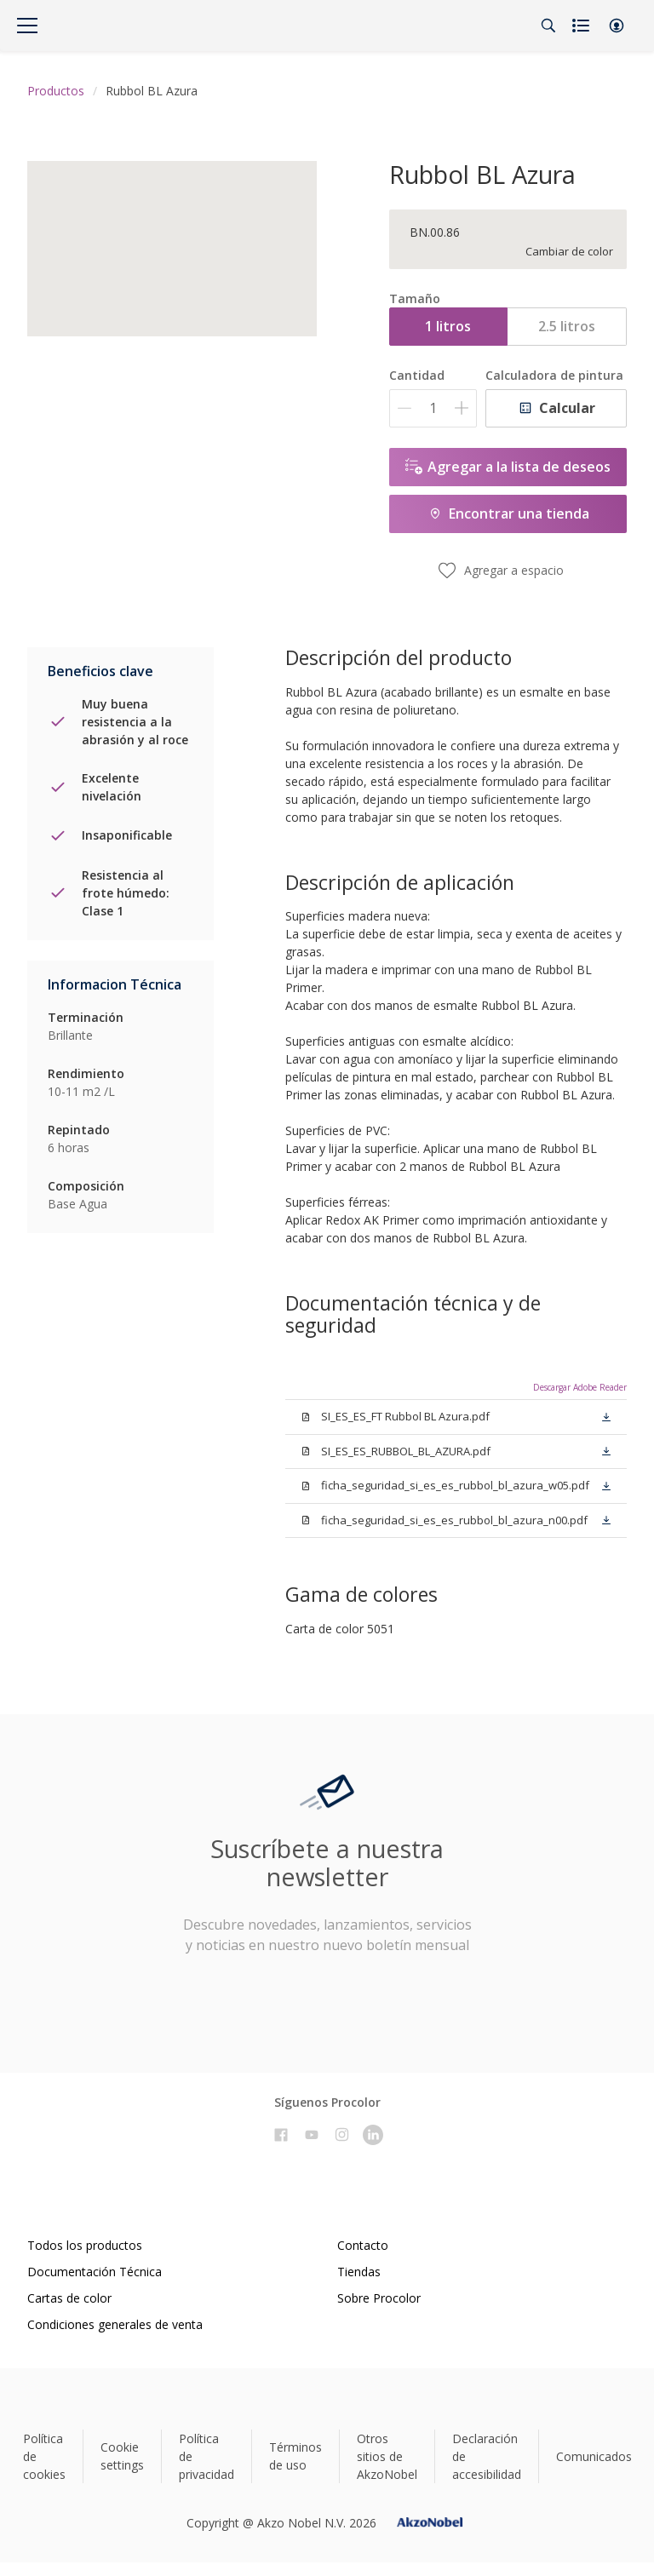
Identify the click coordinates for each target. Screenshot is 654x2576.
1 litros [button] (448, 326)
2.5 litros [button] (566, 326)
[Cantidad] (433, 408)
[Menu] (27, 25)
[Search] (548, 25)
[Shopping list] (582, 25)
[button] (616, 25)
